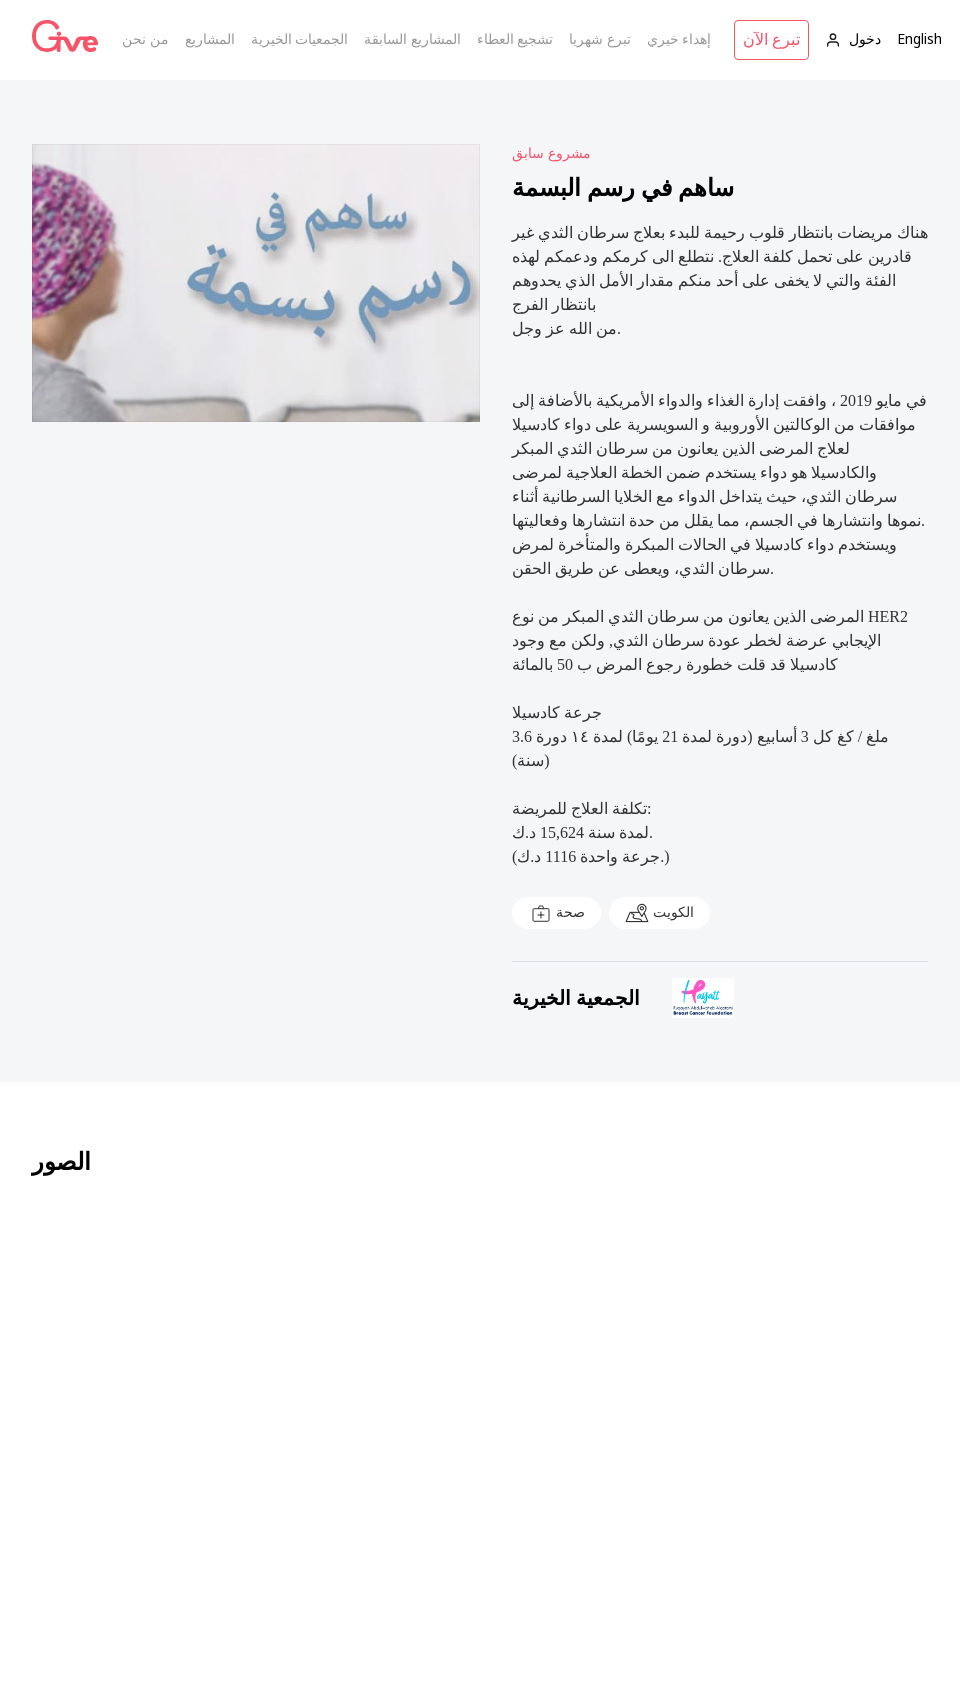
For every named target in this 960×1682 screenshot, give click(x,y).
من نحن (145, 39)
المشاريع (210, 39)
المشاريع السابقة (412, 39)
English (919, 40)
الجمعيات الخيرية (300, 39)
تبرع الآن (771, 39)
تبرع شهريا (600, 39)
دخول (853, 40)
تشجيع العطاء (515, 39)
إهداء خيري (679, 39)
